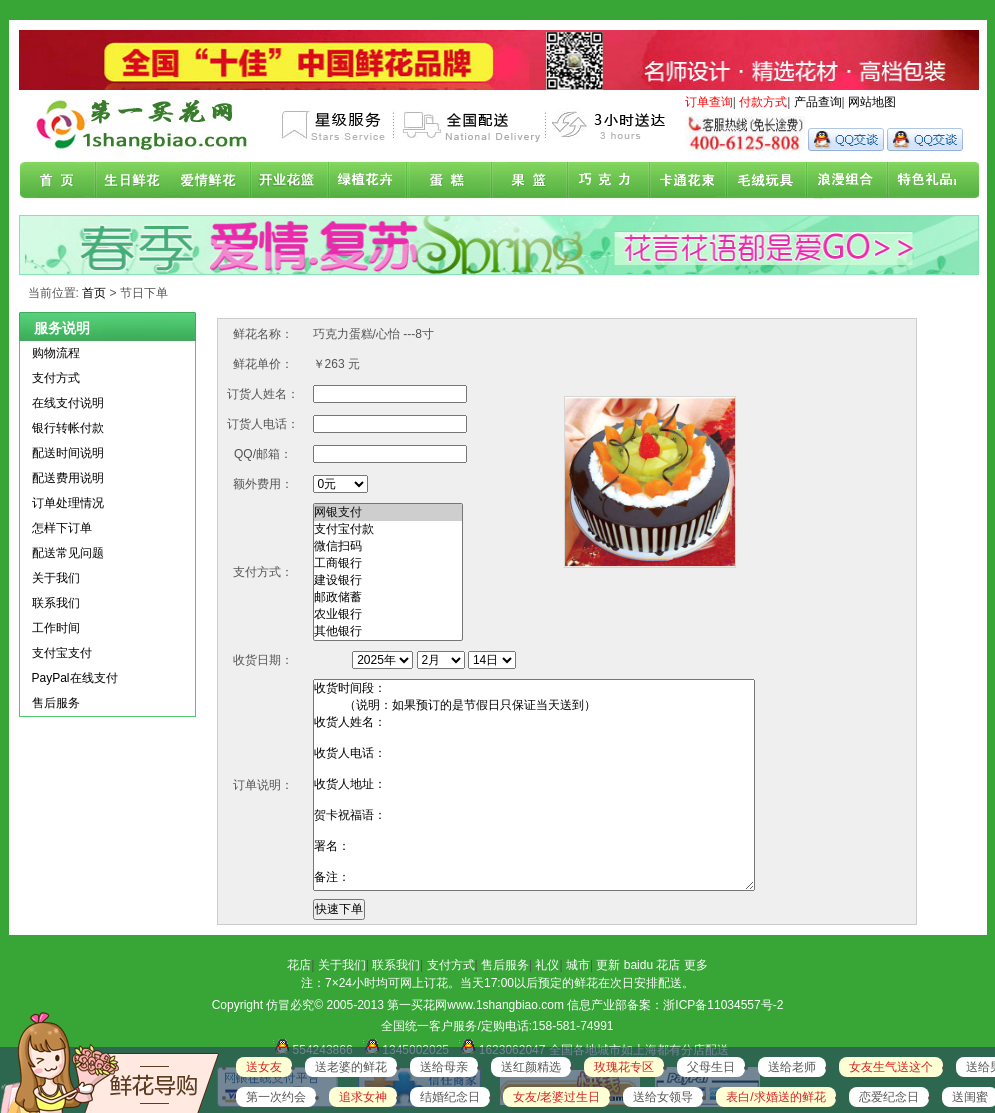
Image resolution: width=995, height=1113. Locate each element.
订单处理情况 (68, 503)
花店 (299, 965)
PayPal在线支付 (75, 678)
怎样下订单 (62, 528)
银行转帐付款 (68, 428)
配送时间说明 (68, 453)
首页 (58, 181)
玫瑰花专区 (624, 1067)
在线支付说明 (68, 403)
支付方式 (56, 378)
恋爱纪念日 (889, 1097)
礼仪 (547, 965)
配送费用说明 (68, 478)
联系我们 (56, 603)
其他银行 (388, 631)
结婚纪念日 (450, 1097)
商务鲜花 (292, 181)
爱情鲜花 (214, 181)
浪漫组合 (838, 181)
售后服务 (56, 703)
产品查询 (818, 102)
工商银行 (388, 563)
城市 (578, 965)
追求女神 (363, 1097)
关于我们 (56, 578)
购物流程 (56, 353)
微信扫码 (388, 546)
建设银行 (388, 580)
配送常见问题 (68, 553)
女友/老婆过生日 (556, 1097)
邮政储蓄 (388, 597)
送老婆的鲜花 (351, 1067)
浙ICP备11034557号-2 (723, 1005)
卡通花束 (682, 181)
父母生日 (711, 1067)
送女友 (264, 1067)
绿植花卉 (370, 181)
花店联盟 (916, 181)
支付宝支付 (62, 653)
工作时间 (56, 628)
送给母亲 (444, 1067)
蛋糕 (448, 181)
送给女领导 (663, 1097)
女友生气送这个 (891, 1067)
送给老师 (792, 1067)
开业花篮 (760, 181)
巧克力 (604, 181)
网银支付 (388, 512)
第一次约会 (276, 1097)
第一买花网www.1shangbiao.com (475, 1005)
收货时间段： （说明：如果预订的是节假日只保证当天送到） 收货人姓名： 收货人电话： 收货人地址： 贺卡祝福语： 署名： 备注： (534, 785)
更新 (608, 965)
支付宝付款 (388, 529)
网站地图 (872, 102)
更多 (696, 965)
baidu (638, 965)
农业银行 (388, 614)
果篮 (526, 181)
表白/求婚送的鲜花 (775, 1097)
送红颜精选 (531, 1067)
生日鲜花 (136, 181)
